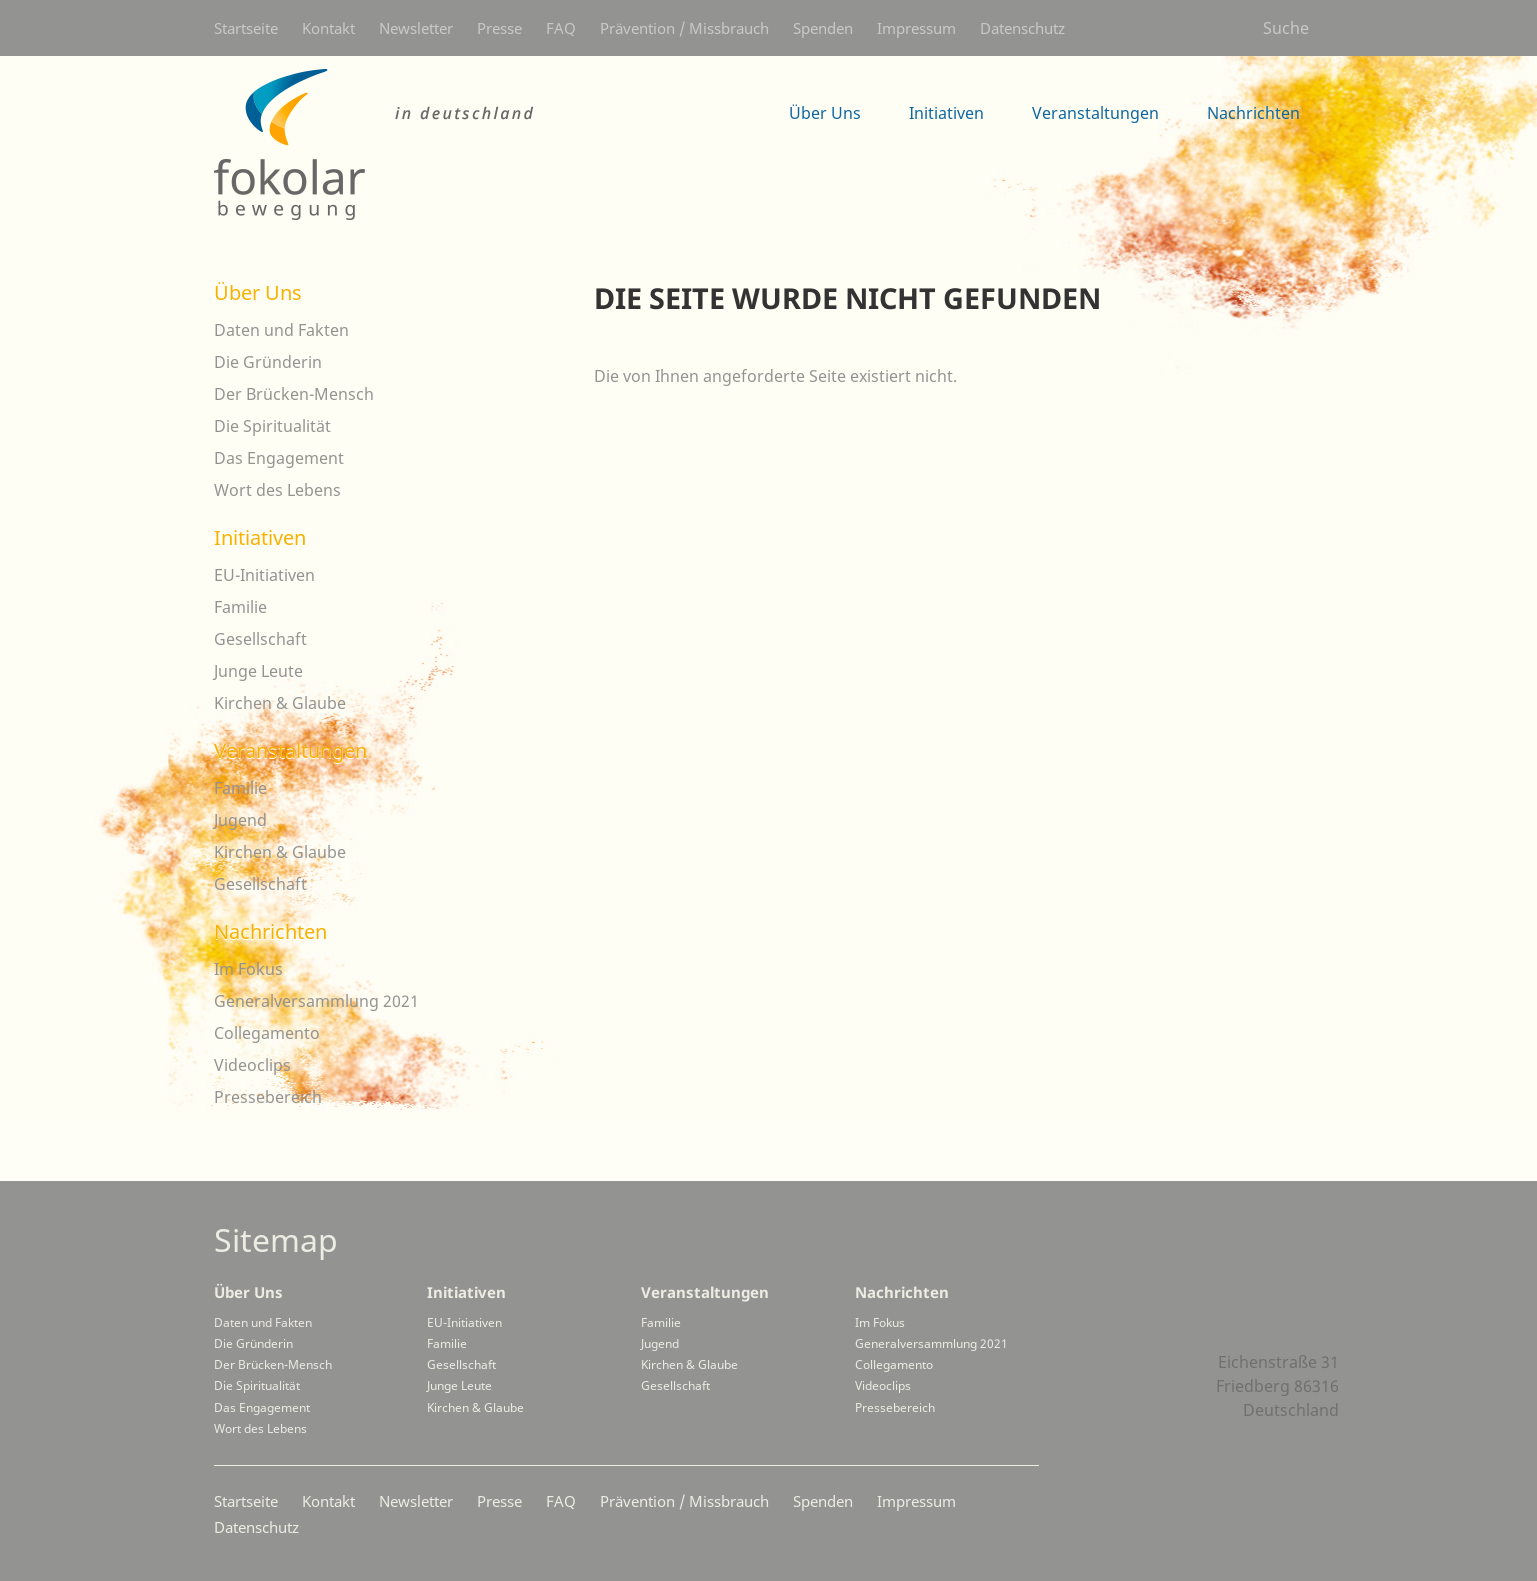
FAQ (561, 28)
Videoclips (252, 1065)
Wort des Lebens (277, 490)
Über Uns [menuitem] (825, 113)
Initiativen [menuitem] (946, 113)
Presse (499, 28)
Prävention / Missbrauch (684, 28)
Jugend (240, 820)
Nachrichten (270, 931)
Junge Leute (258, 671)
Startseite (246, 28)
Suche (1286, 28)
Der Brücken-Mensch (294, 394)
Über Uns (258, 292)
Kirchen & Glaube (280, 703)
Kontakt (328, 28)
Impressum (916, 28)
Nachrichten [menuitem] (1253, 113)
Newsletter (416, 28)
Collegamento (267, 1033)
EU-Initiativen (264, 575)
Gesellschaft (260, 639)
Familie (240, 607)
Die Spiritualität (272, 426)
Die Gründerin (268, 362)
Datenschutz (1022, 28)
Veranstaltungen (290, 750)
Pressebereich (268, 1097)
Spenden (823, 28)
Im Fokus (248, 969)
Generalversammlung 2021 (316, 1001)
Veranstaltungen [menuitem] (1095, 113)
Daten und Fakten (281, 330)
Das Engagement (279, 458)
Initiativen (260, 537)
